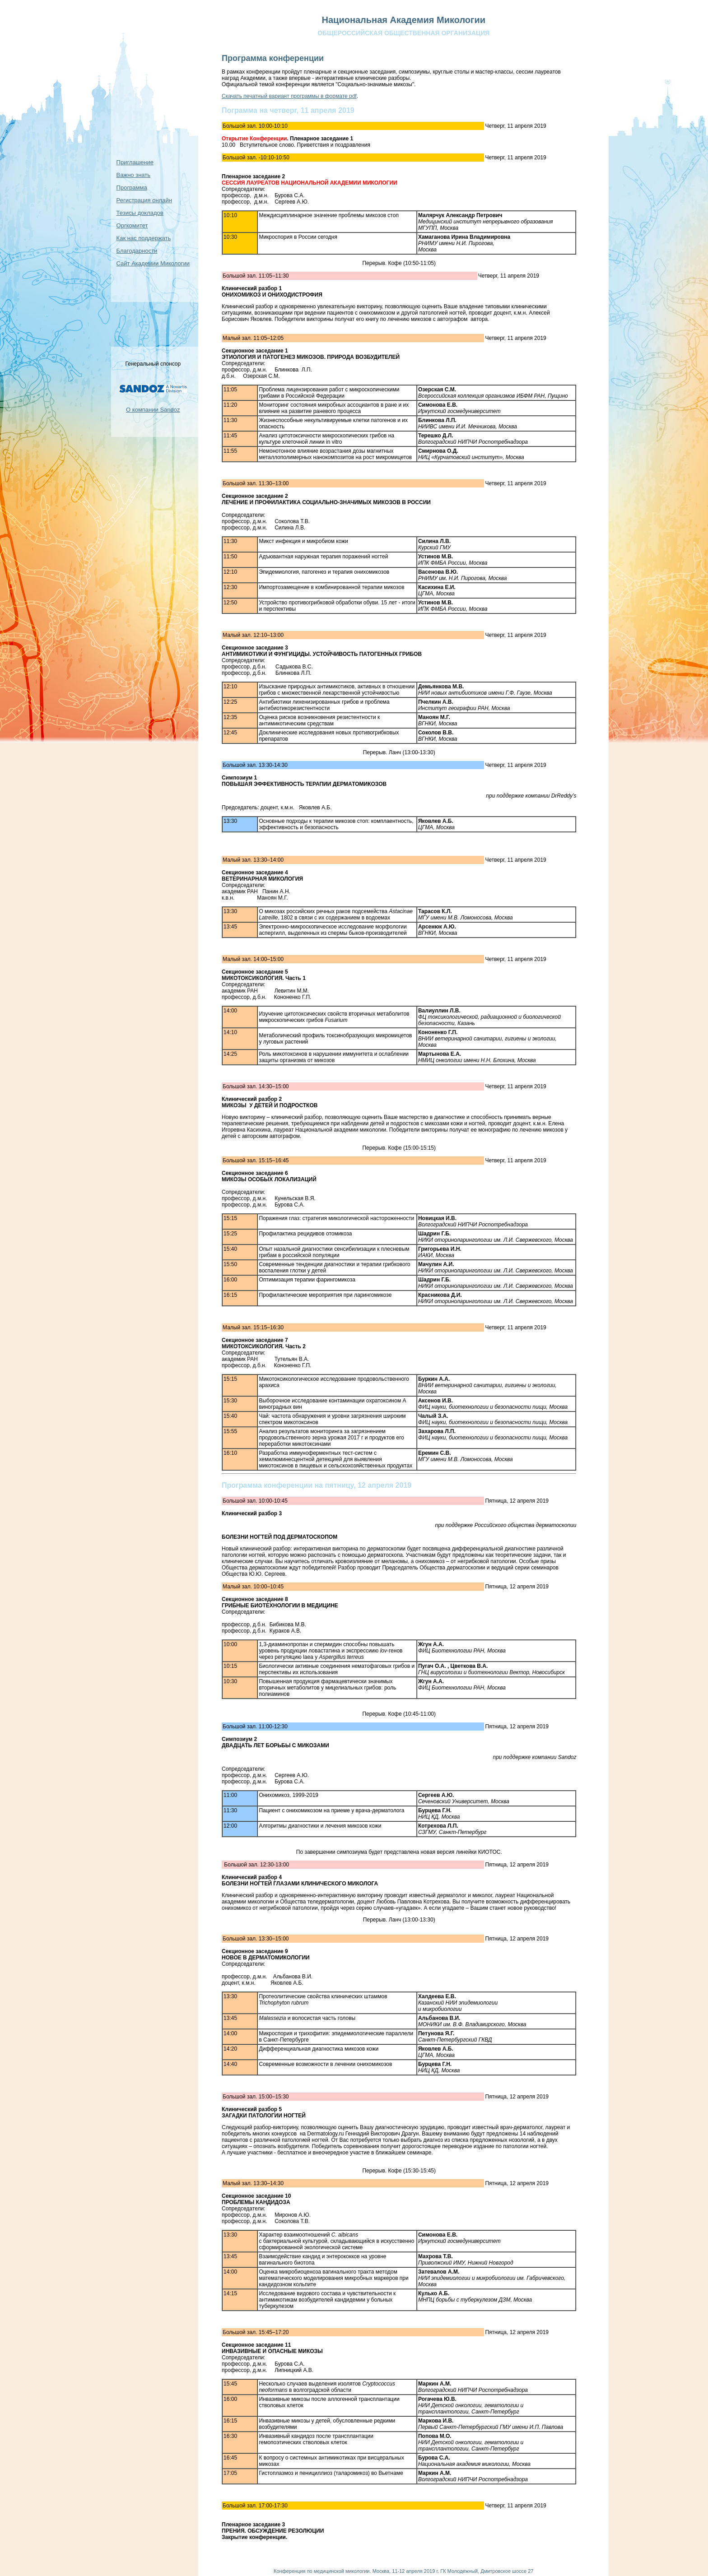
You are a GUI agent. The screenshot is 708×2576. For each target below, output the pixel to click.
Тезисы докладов (139, 212)
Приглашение (135, 162)
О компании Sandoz (153, 409)
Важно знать (133, 175)
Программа (131, 187)
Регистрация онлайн (144, 200)
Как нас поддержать (143, 238)
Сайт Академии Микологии (153, 263)
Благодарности (137, 250)
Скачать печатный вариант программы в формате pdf (289, 96)
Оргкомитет (132, 225)
